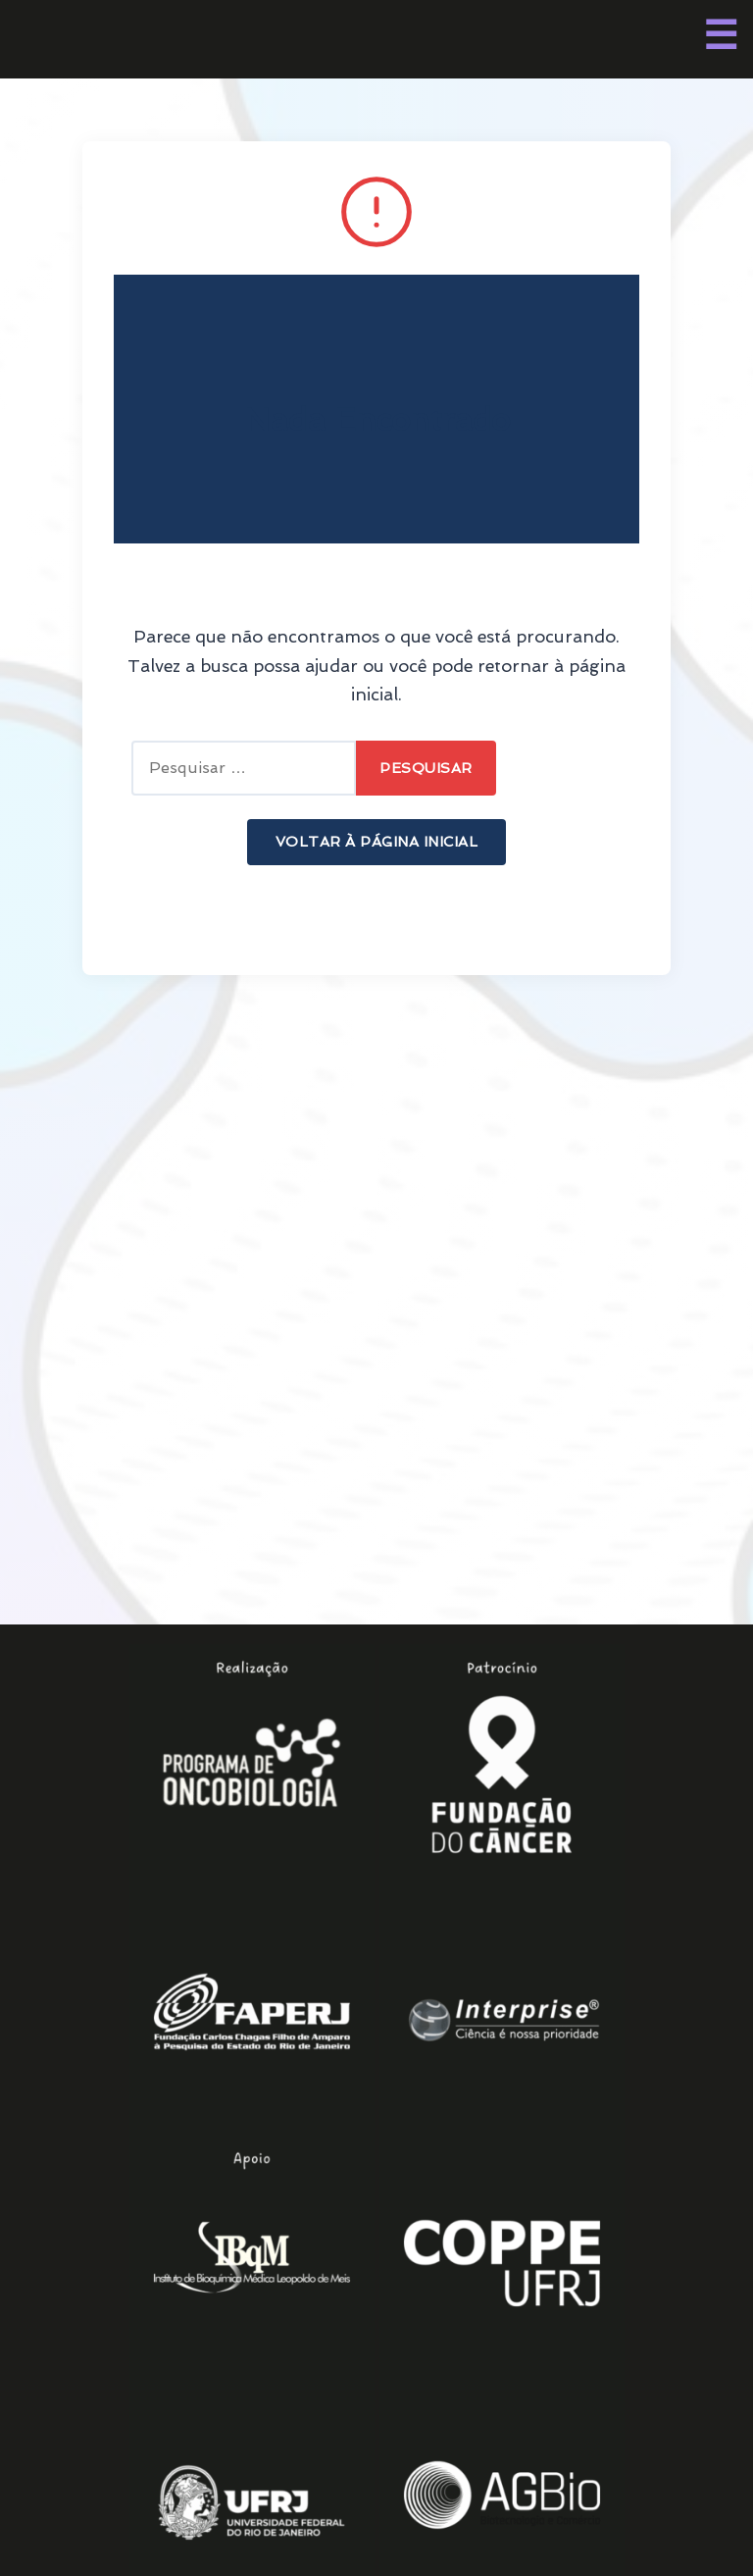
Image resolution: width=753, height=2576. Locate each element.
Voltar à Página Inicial (377, 841)
